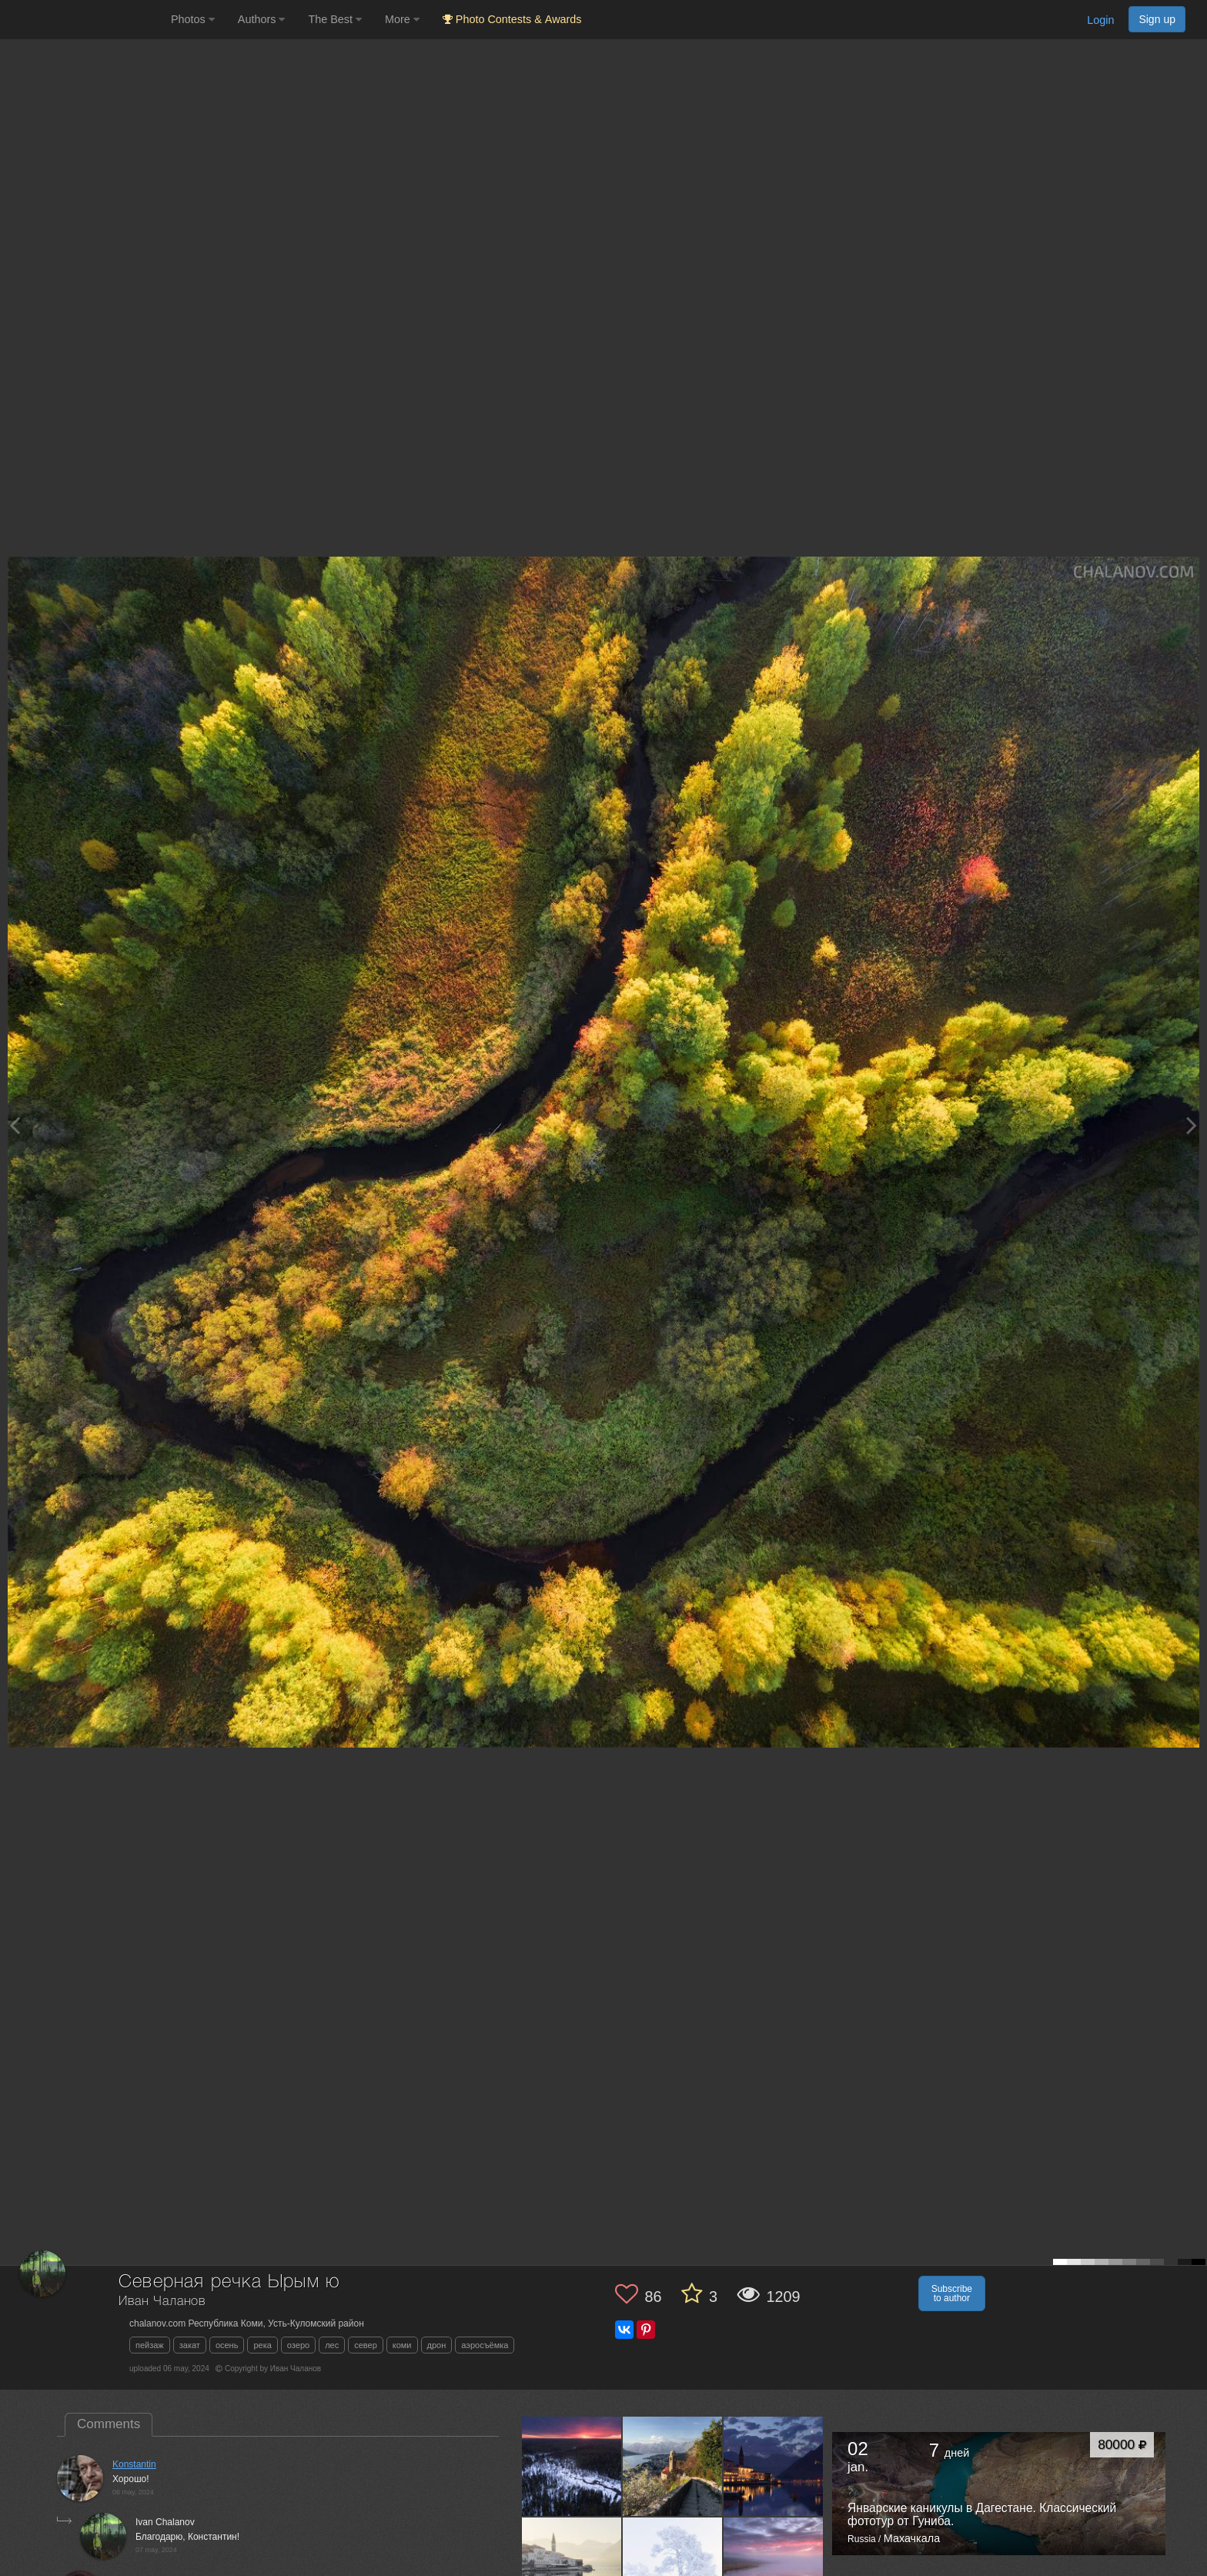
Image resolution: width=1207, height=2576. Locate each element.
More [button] (402, 19)
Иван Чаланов (162, 2301)
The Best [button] (335, 19)
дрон (436, 2345)
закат (189, 2345)
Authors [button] (262, 19)
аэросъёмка (484, 2345)
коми (402, 2345)
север (365, 2345)
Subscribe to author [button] (951, 2293)
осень (227, 2345)
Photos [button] (193, 19)
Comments (108, 2424)
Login (1100, 20)
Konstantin (134, 2464)
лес (332, 2345)
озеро (298, 2345)
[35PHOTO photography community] (83, 19)
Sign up (1156, 19)
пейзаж (149, 2345)
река (262, 2345)
